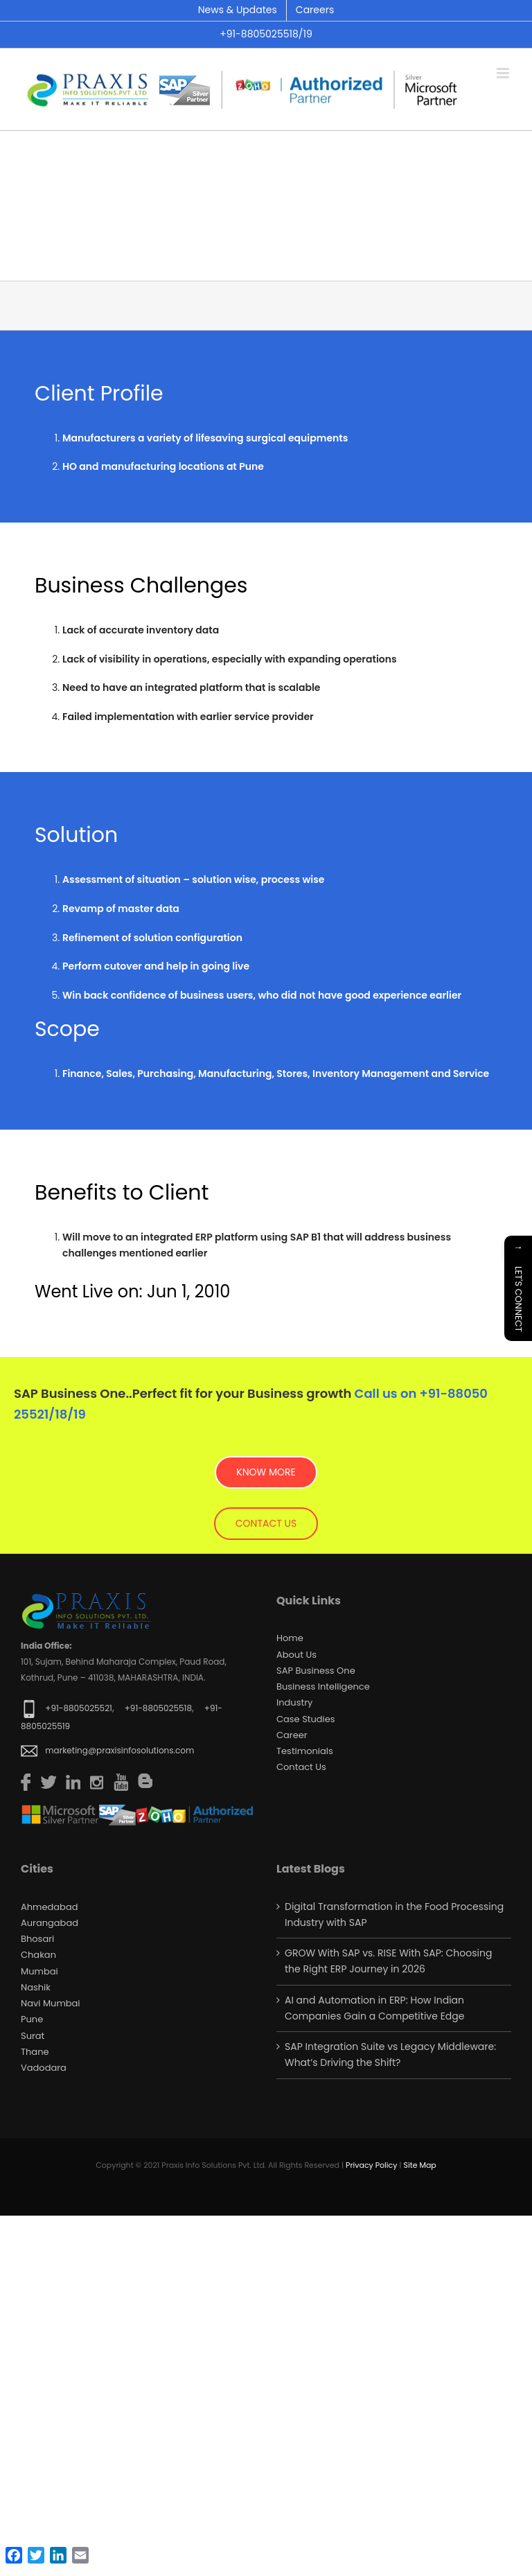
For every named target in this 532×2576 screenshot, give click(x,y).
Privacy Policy (371, 2165)
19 (79, 1414)
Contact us (301, 1766)
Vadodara (43, 2067)
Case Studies (305, 1719)
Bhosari (37, 1938)
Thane (35, 2051)
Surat (32, 2035)
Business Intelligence (323, 1686)
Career (292, 1735)
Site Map (419, 2165)
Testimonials (304, 1751)
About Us (296, 1654)
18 (61, 1414)
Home (289, 1638)
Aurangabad (49, 1922)
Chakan (38, 1954)
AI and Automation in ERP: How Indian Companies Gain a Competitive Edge (374, 2008)
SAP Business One (315, 1670)
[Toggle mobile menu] (504, 73)
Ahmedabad (49, 1906)
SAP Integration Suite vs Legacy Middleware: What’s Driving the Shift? (390, 2054)
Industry (294, 1702)
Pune (32, 2019)
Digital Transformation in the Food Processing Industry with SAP (394, 1914)
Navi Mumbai (50, 2003)
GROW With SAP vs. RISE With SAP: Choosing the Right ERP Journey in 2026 (388, 1961)
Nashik (36, 1987)
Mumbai (39, 1971)
